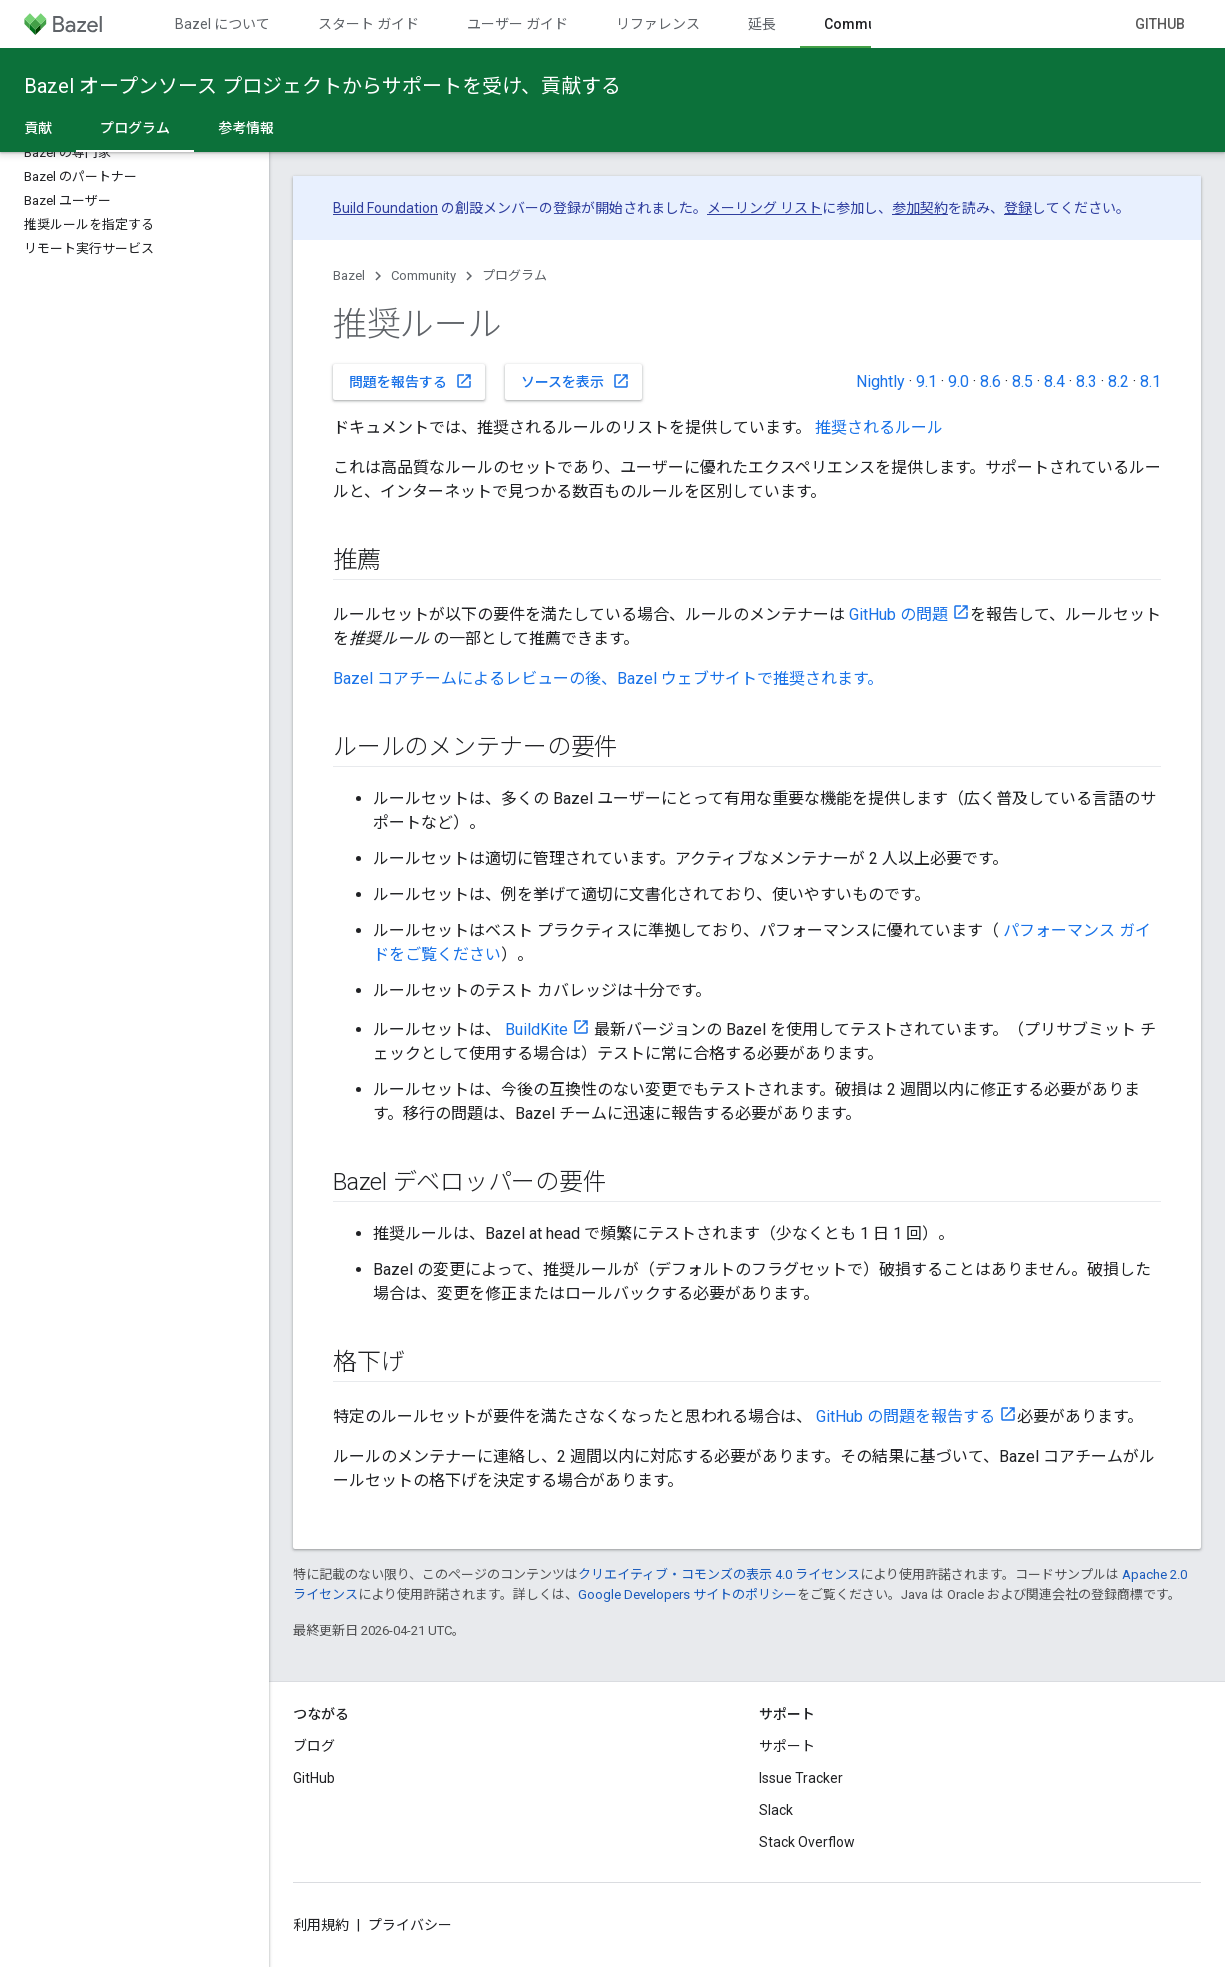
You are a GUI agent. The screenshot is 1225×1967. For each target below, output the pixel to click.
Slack (776, 1810)
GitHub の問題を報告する (905, 1416)
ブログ (314, 1746)
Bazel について (222, 24)
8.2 (1118, 381)
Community (423, 275)
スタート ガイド (368, 24)
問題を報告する (411, 381)
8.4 (1054, 381)
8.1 (1150, 381)
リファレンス (658, 24)
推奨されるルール (879, 427)
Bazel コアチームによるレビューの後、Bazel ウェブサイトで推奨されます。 (608, 678)
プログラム (514, 275)
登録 (1018, 208)
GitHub (1160, 24)
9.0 (958, 381)
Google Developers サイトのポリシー (687, 1594)
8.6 (990, 381)
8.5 (1022, 381)
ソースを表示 (575, 381)
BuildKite (536, 1029)
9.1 (926, 381)
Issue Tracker (801, 1778)
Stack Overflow (807, 1842)
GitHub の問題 (898, 614)
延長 (762, 24)
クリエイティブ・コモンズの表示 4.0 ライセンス (719, 1574)
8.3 (1086, 381)
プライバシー (410, 1925)
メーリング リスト (764, 208)
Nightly (880, 381)
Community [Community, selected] (861, 24)
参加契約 (920, 208)
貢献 (38, 128)
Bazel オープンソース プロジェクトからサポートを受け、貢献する (322, 86)
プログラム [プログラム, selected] (135, 128)
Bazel (349, 275)
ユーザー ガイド (517, 24)
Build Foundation (385, 208)
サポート (787, 1746)
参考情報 (246, 128)
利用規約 (321, 1925)
